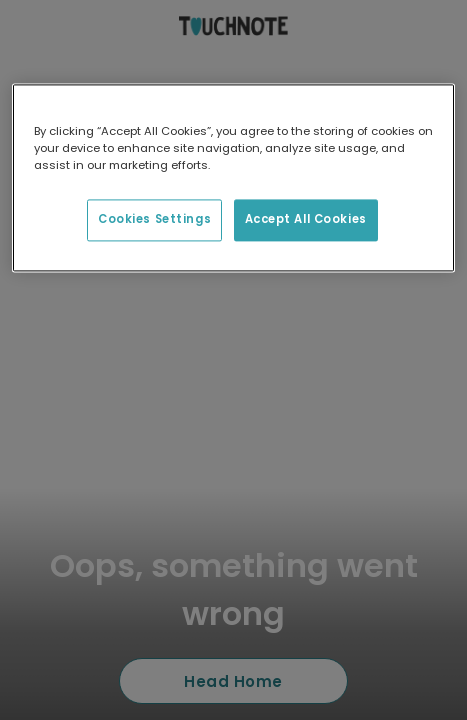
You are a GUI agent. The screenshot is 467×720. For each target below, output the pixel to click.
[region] (234, 177)
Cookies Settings (154, 220)
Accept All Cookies (306, 220)
